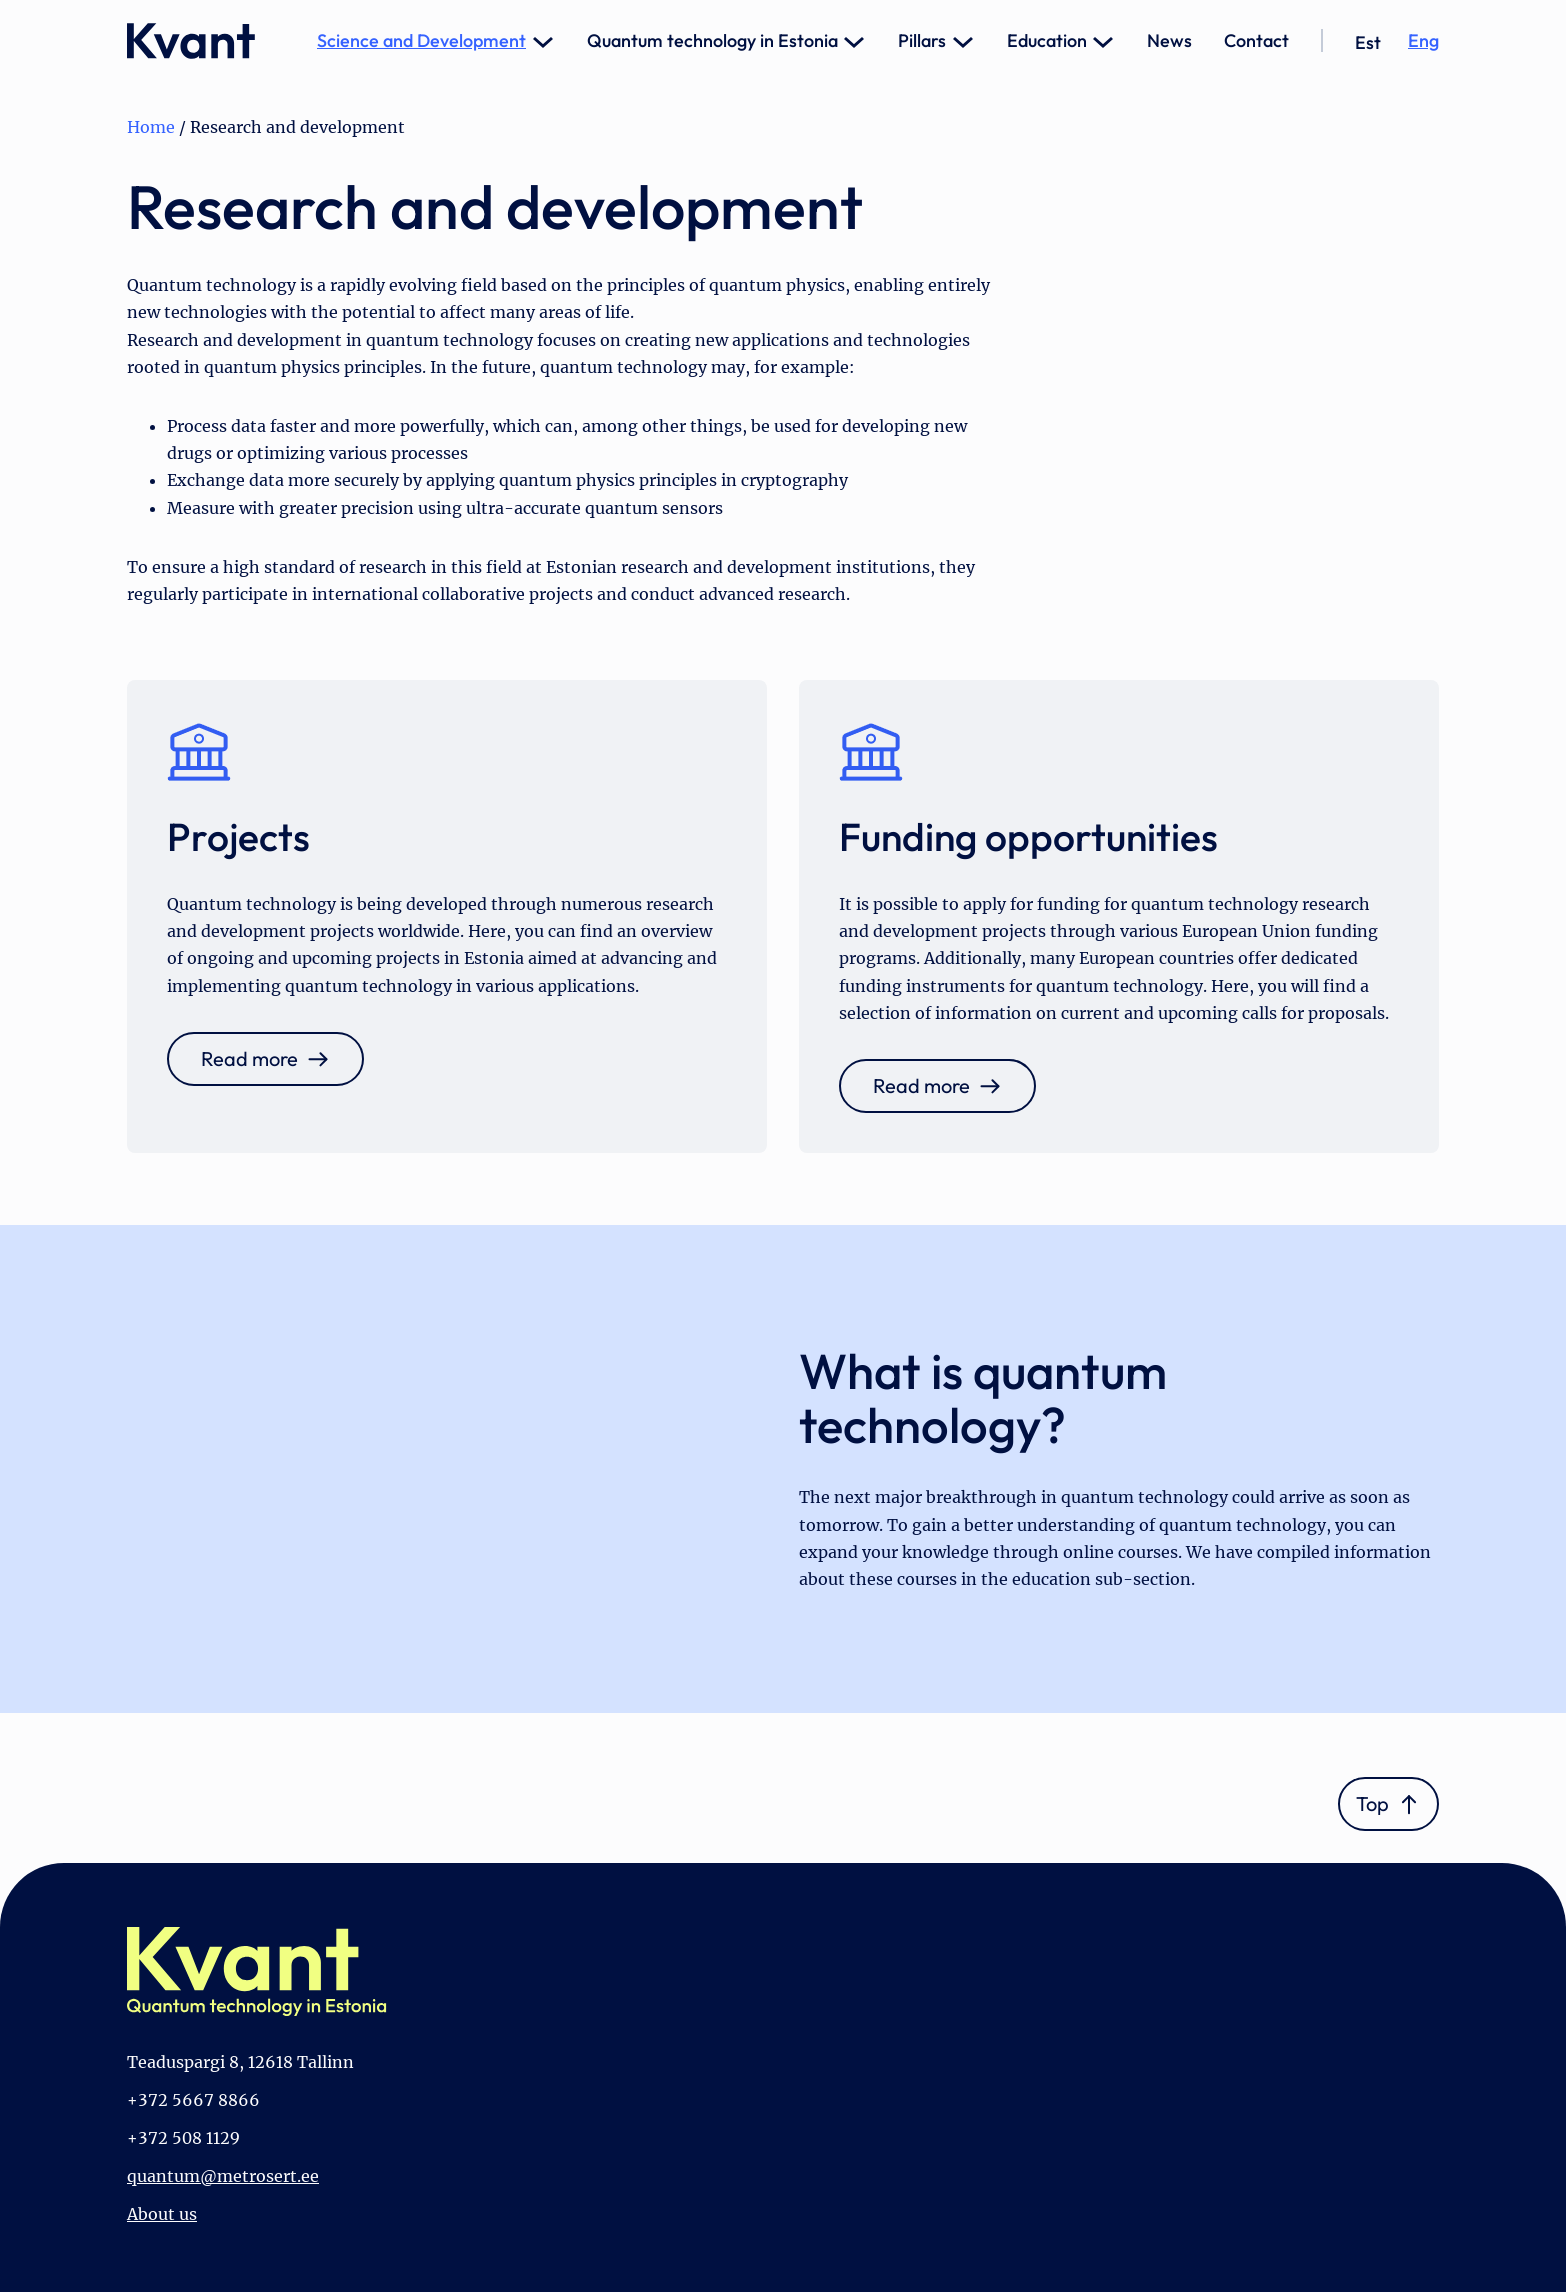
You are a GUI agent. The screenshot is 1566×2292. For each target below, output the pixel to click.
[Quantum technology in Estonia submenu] (854, 41)
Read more (249, 1058)
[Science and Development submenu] (543, 41)
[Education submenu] (1103, 41)
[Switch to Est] (1368, 43)
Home (151, 127)
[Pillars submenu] (963, 41)
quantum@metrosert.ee (223, 2176)
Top (1372, 1803)
